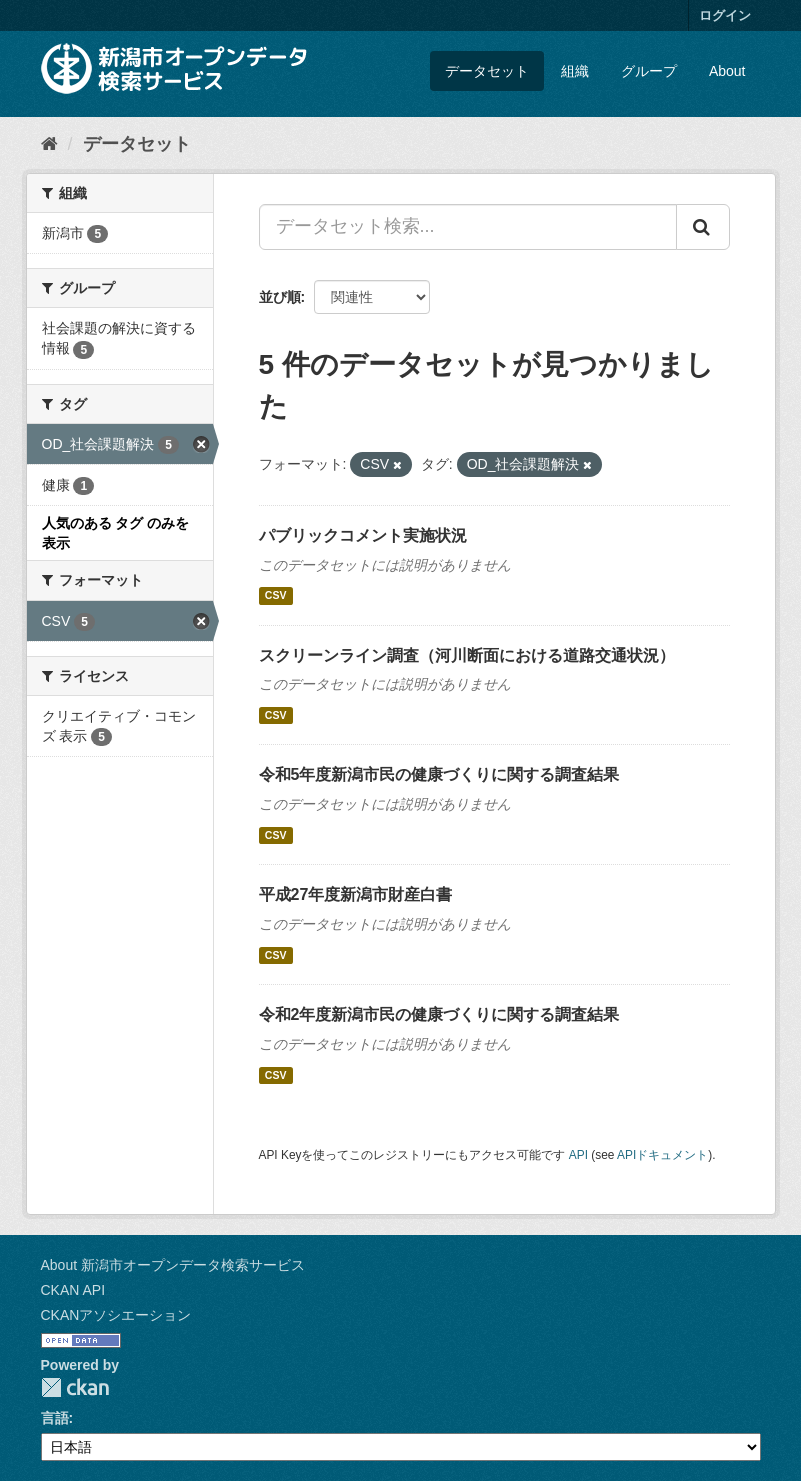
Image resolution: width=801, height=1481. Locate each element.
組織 (575, 71)
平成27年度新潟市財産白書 (356, 894)
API (578, 1155)
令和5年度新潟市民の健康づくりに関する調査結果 (439, 774)
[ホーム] (49, 144)
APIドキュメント (662, 1155)
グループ (649, 71)
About (727, 71)
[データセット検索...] (468, 227)
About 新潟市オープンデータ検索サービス (173, 1265)
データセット (487, 71)
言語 (55, 1418)
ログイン (725, 15)
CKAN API (73, 1290)
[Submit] (703, 227)
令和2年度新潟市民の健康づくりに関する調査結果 (439, 1014)
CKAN (75, 1387)
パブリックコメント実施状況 (363, 535)
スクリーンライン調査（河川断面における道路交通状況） (467, 655)
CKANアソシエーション (116, 1315)
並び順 (280, 297)
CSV (276, 596)
